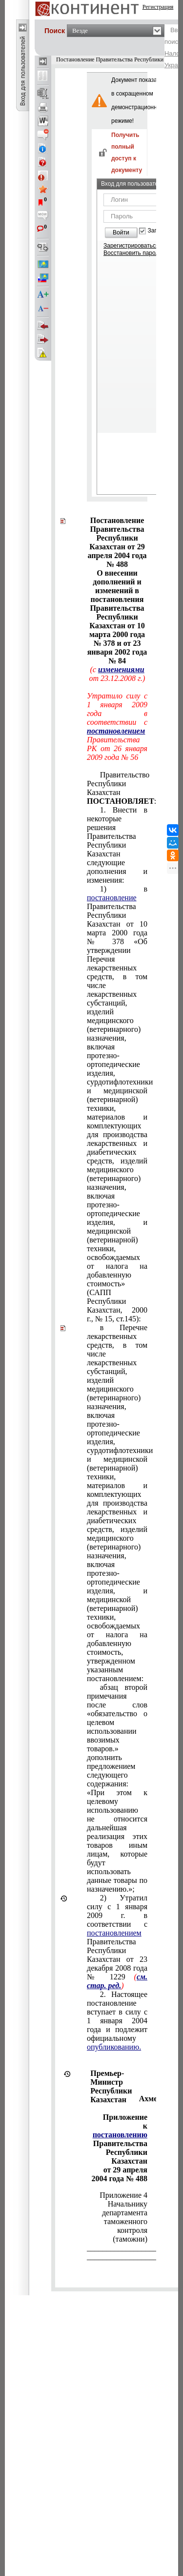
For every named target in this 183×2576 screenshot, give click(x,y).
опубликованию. (114, 2047)
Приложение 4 (123, 2195)
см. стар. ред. (117, 1981)
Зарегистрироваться (131, 245)
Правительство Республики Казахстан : (117, 788)
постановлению (120, 2135)
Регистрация (158, 6)
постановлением (116, 731)
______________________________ (117, 2248)
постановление (112, 897)
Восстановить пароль (132, 253)
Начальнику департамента (124, 2208)
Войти (121, 232)
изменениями (121, 669)
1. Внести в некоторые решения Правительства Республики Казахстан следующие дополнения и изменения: (117, 845)
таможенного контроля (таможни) (125, 2230)
